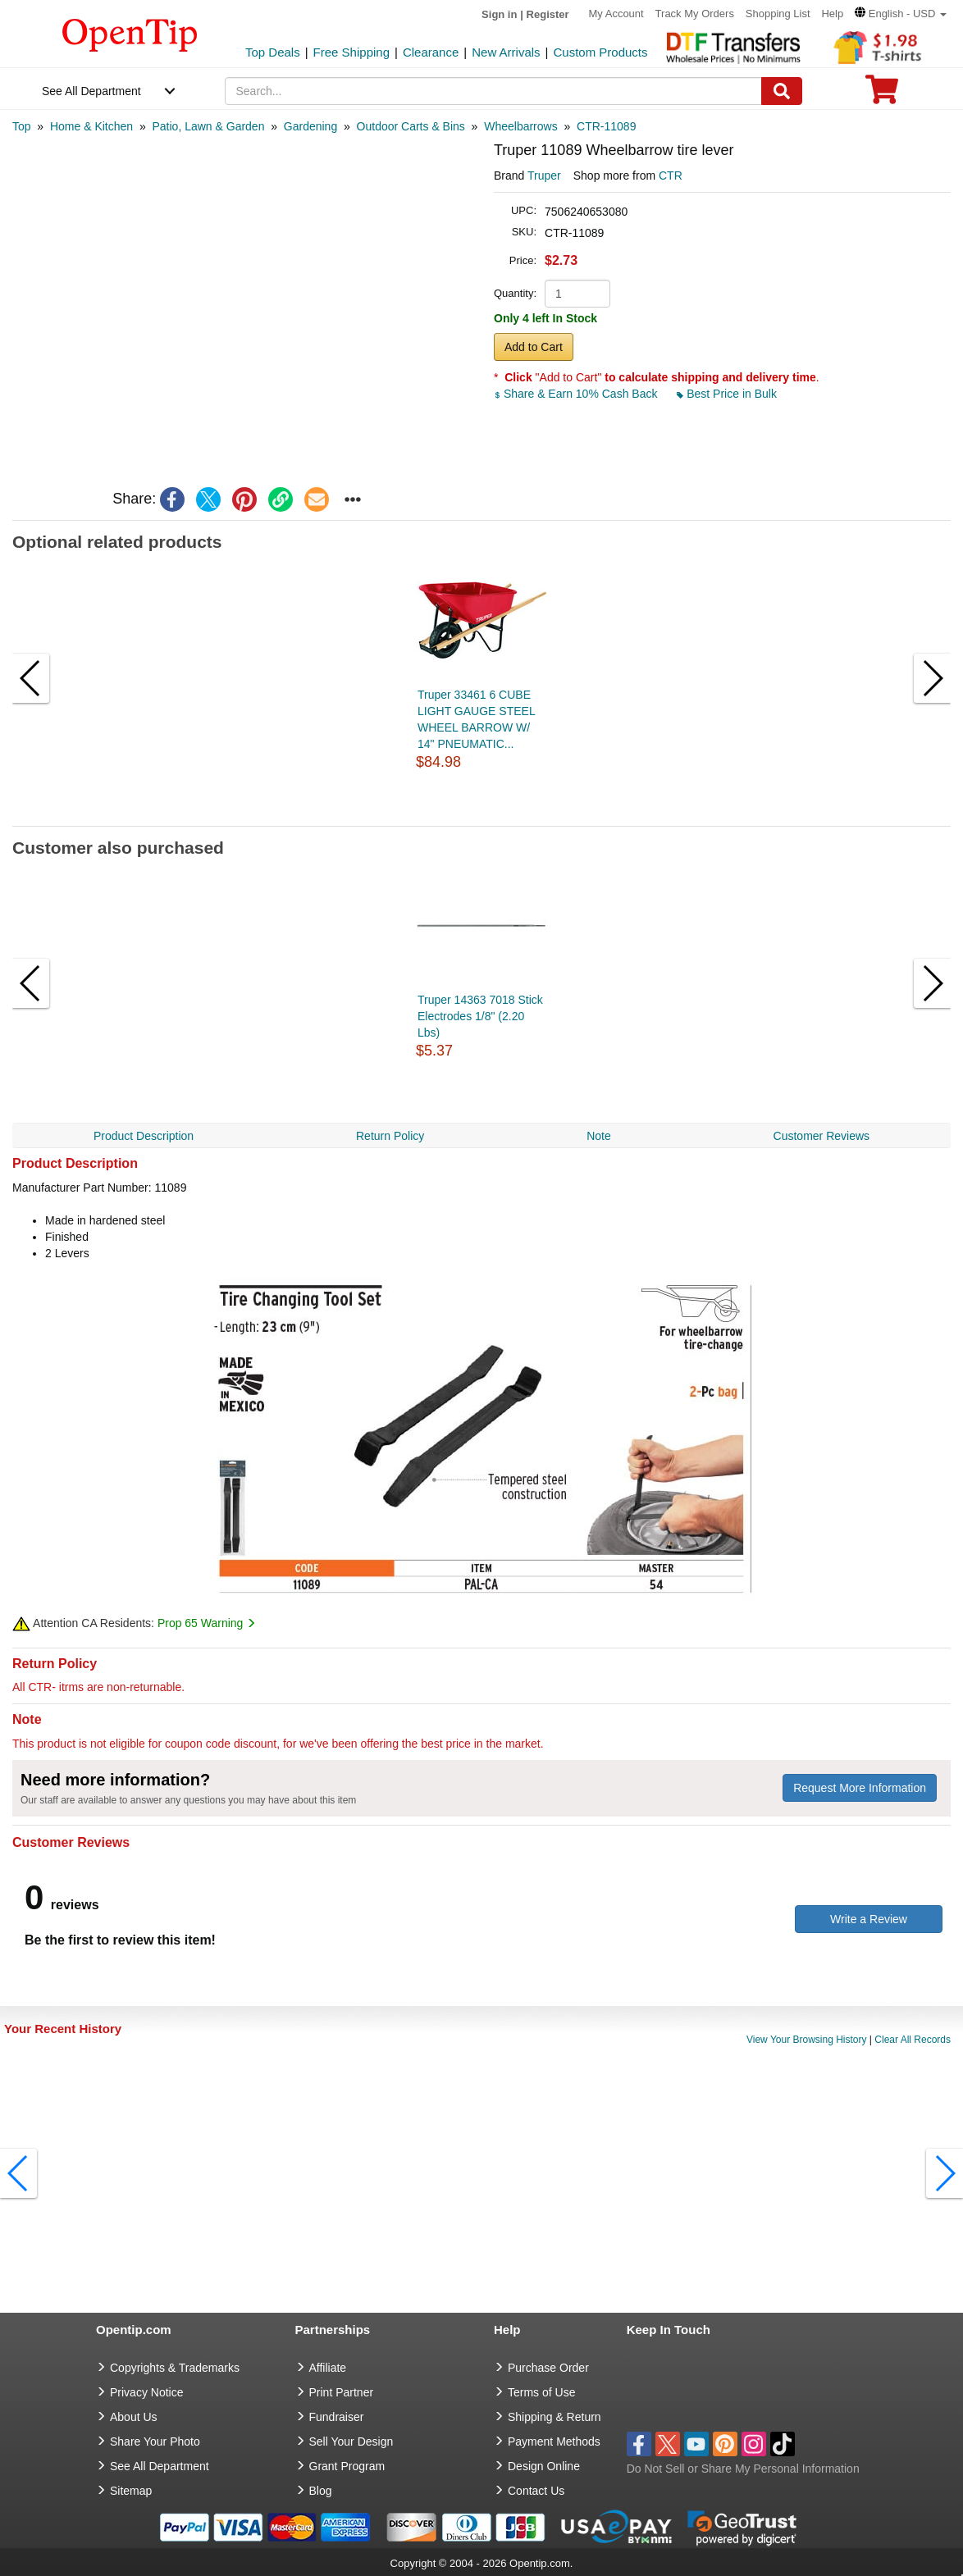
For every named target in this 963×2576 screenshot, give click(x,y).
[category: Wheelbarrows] (520, 126)
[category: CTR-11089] (606, 126)
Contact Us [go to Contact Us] (536, 2490)
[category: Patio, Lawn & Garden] (208, 126)
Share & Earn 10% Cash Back (577, 393)
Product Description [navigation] (144, 1135)
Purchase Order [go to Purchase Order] (548, 2367)
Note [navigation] (598, 1135)
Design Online (544, 2466)
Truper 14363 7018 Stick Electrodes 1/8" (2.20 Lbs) (480, 1016)
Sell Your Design (351, 2441)
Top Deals (272, 52)
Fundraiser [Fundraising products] (336, 2416)
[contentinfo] (130, 33)
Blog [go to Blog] (320, 2490)
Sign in (499, 14)
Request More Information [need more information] (859, 1787)
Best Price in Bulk (727, 393)
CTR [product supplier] (670, 175)
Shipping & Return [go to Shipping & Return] (554, 2416)
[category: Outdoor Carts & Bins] (411, 126)
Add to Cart (533, 346)
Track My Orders (694, 13)
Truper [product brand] (544, 175)
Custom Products (600, 52)
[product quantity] (577, 294)
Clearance (431, 52)
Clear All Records (912, 2039)
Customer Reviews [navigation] (821, 1135)
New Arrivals (506, 52)
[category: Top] (21, 126)
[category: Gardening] (310, 126)
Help (832, 13)
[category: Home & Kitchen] (91, 126)
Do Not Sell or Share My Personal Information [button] (743, 2468)
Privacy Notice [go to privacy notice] (146, 2392)
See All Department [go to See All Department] (159, 2466)
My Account (616, 13)
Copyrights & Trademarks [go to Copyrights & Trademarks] (175, 2367)
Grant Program (347, 2466)
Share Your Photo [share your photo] (155, 2441)
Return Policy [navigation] (390, 1135)
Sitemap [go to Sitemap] (131, 2490)
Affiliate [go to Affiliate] (328, 2367)
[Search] (781, 91)
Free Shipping (351, 52)
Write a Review (868, 1919)
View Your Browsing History (806, 2039)
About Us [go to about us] (133, 2416)
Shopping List (778, 13)
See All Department (91, 91)
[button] (901, 13)
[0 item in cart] (881, 94)
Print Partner (341, 2392)
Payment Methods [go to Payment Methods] (554, 2441)
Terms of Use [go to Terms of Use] (541, 2392)
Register (548, 14)
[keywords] (493, 91)
